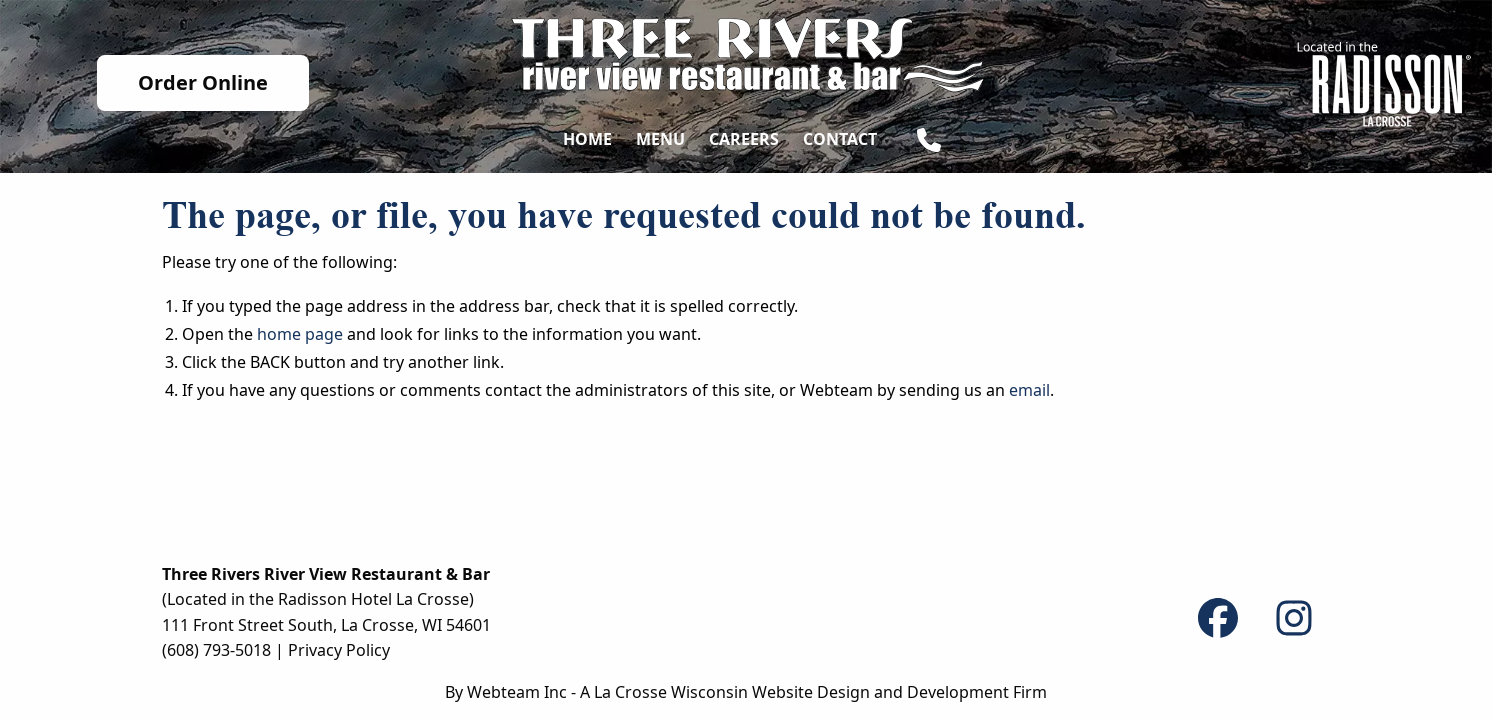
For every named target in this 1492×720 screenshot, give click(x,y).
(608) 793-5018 (216, 650)
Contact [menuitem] (840, 139)
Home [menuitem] (587, 139)
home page (300, 334)
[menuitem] (929, 144)
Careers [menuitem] (744, 139)
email (1029, 390)
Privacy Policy (339, 650)
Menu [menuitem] (660, 139)
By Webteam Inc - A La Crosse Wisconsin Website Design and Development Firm (746, 692)
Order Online (203, 82)
